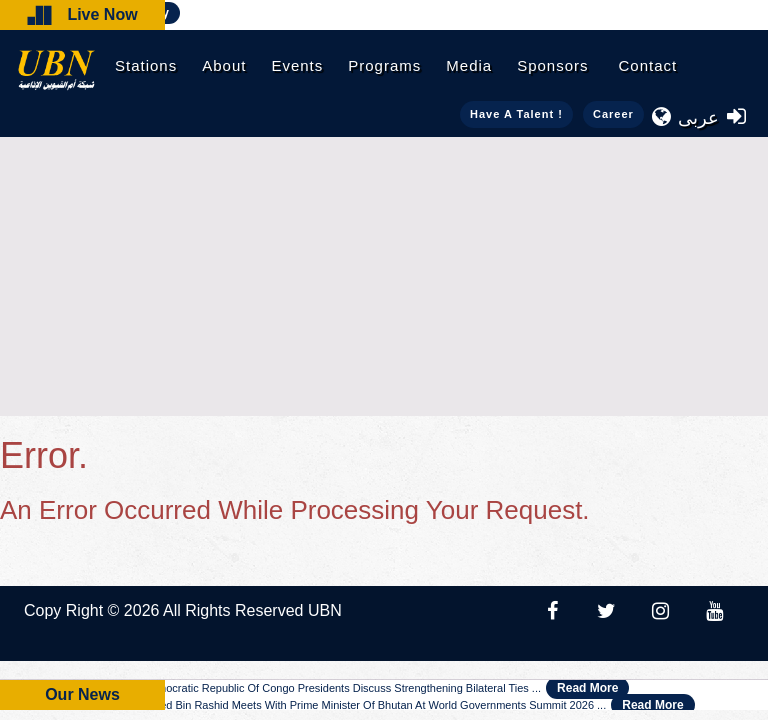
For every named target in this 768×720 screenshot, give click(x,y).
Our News (82, 694)
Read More (587, 688)
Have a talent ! (516, 114)
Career (613, 114)
